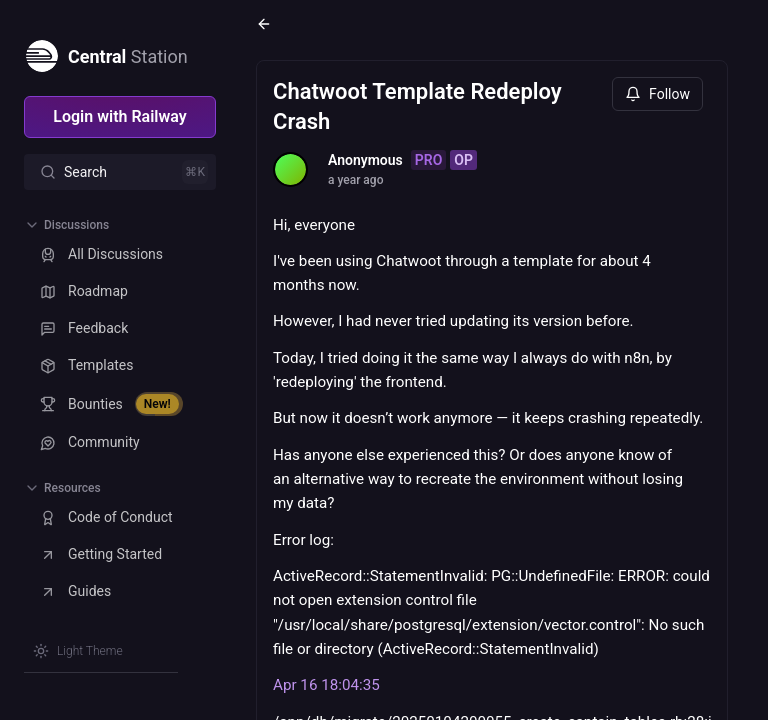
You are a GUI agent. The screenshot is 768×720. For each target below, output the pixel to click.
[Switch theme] (78, 651)
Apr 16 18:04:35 (326, 685)
